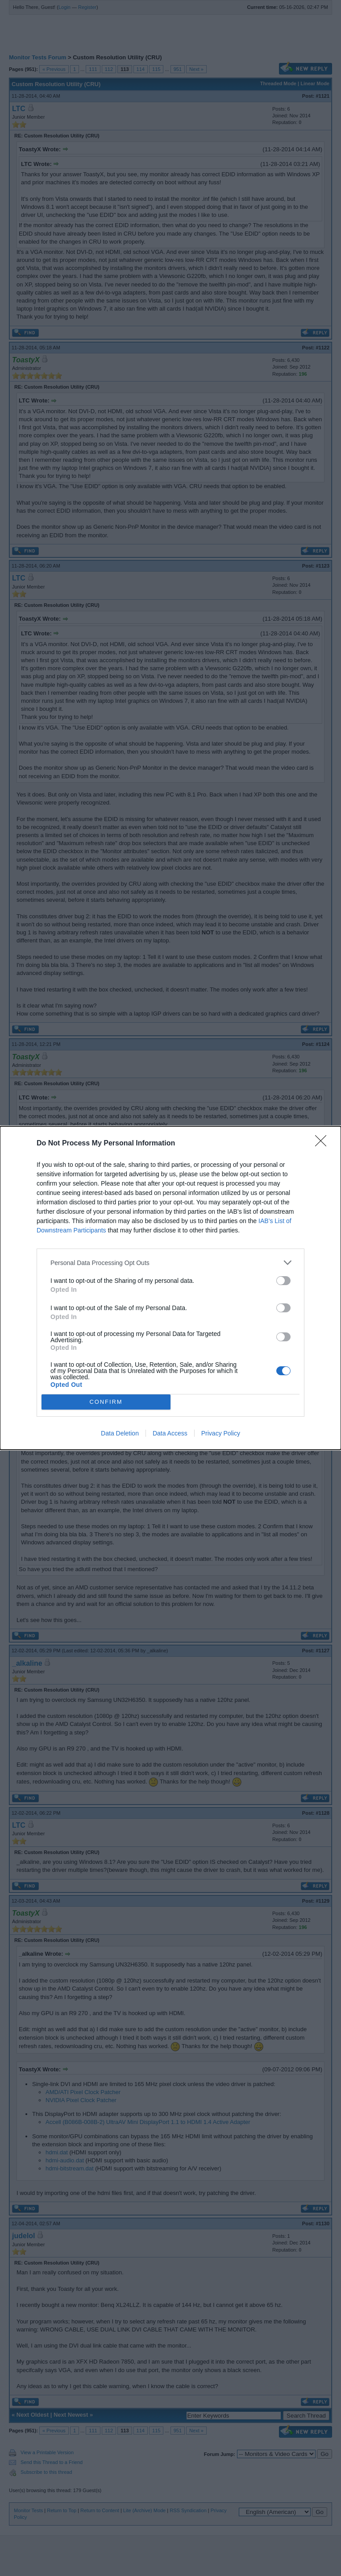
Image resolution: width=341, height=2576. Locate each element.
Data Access (170, 1433)
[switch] (283, 1280)
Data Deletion (120, 1433)
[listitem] (170, 1262)
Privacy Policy (220, 1433)
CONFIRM (106, 1402)
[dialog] (170, 1288)
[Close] (323, 1143)
